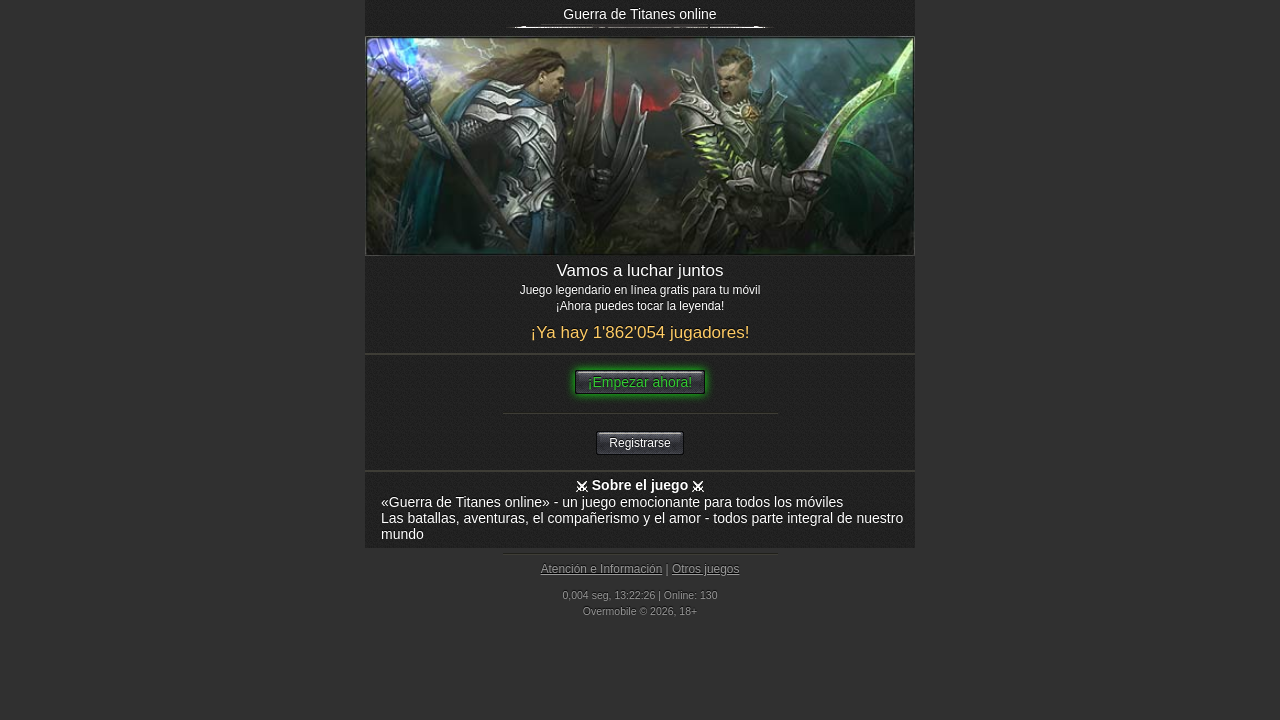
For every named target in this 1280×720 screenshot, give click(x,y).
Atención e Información (602, 569)
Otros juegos (705, 569)
